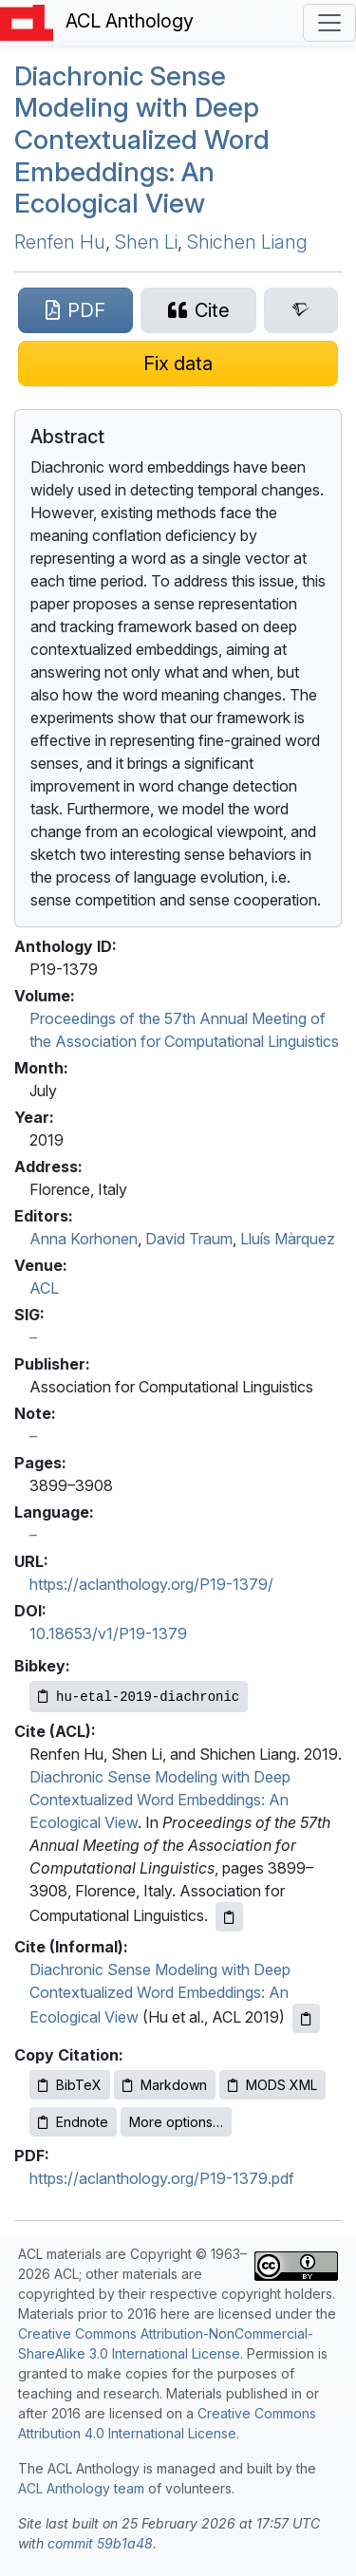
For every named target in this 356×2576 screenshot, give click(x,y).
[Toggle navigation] (329, 23)
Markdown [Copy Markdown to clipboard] (164, 2085)
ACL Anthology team (81, 2488)
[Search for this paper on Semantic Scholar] (301, 310)
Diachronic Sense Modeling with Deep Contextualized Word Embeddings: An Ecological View (142, 139)
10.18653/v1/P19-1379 (108, 1633)
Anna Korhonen (83, 1238)
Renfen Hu (59, 242)
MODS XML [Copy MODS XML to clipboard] (272, 2085)
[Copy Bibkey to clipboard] (138, 1696)
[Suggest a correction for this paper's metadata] (178, 363)
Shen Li (146, 242)
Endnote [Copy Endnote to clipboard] (73, 2122)
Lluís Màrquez (287, 1238)
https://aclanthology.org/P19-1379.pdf (161, 2178)
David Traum (189, 1238)
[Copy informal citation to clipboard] (306, 2018)
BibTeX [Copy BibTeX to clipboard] (70, 2085)
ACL (44, 1288)
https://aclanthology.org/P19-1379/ (151, 1584)
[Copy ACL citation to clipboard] (229, 1917)
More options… (176, 2122)
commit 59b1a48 (100, 2543)
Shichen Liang (247, 242)
